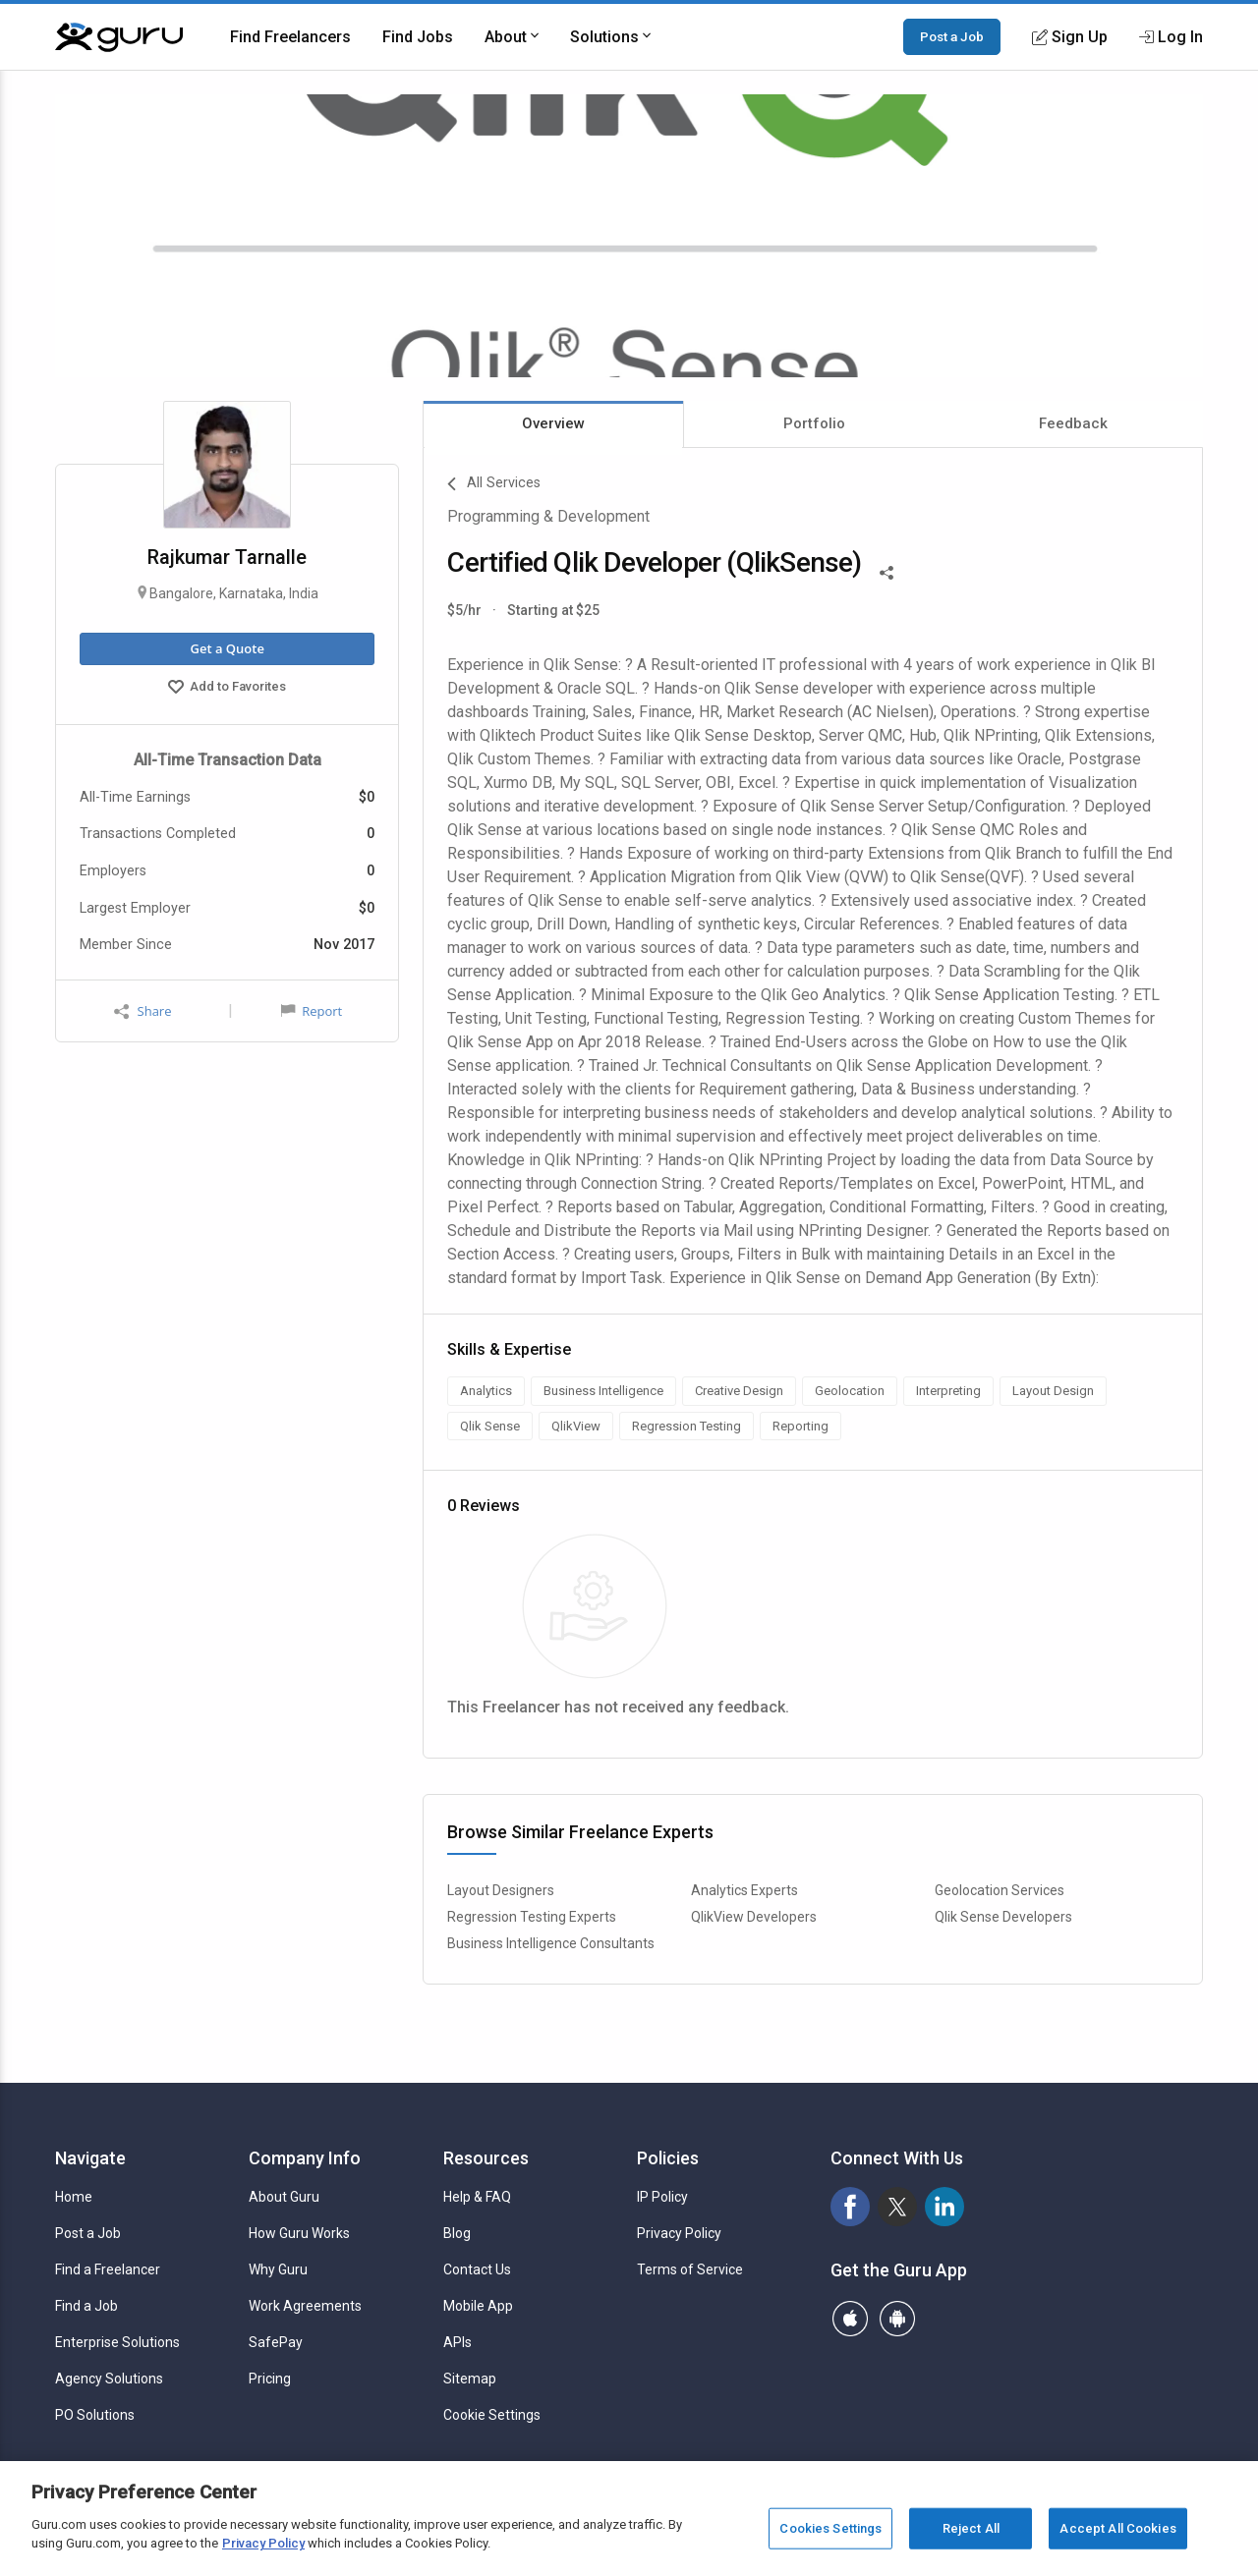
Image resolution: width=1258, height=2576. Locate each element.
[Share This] (886, 571)
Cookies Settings (830, 2528)
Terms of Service (690, 2269)
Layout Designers (500, 1890)
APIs (457, 2342)
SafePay (276, 2342)
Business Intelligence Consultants (551, 1943)
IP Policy (662, 2197)
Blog (457, 2233)
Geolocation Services (999, 1890)
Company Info (305, 2158)
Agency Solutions (109, 2378)
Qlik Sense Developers (1003, 1917)
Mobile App (478, 2306)
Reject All (971, 2528)
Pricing (270, 2378)
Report (311, 1011)
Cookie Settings (492, 2415)
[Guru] (119, 37)
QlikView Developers (754, 1917)
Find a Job (86, 2306)
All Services (494, 484)
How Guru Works (299, 2233)
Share (142, 1011)
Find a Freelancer (107, 2269)
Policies (668, 2158)
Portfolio (814, 423)
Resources (486, 2158)
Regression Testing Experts (531, 1917)
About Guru (284, 2197)
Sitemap (469, 2378)
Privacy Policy (679, 2233)
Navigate (90, 2158)
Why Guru (278, 2269)
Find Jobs (417, 37)
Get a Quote (226, 648)
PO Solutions (95, 2415)
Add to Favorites (227, 688)
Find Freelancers (290, 37)
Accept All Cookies (1117, 2528)
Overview (553, 423)
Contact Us (477, 2269)
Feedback (1073, 423)
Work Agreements (305, 2306)
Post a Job (952, 36)
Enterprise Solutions (117, 2342)
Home (73, 2197)
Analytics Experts (744, 1890)
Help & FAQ (477, 2197)
